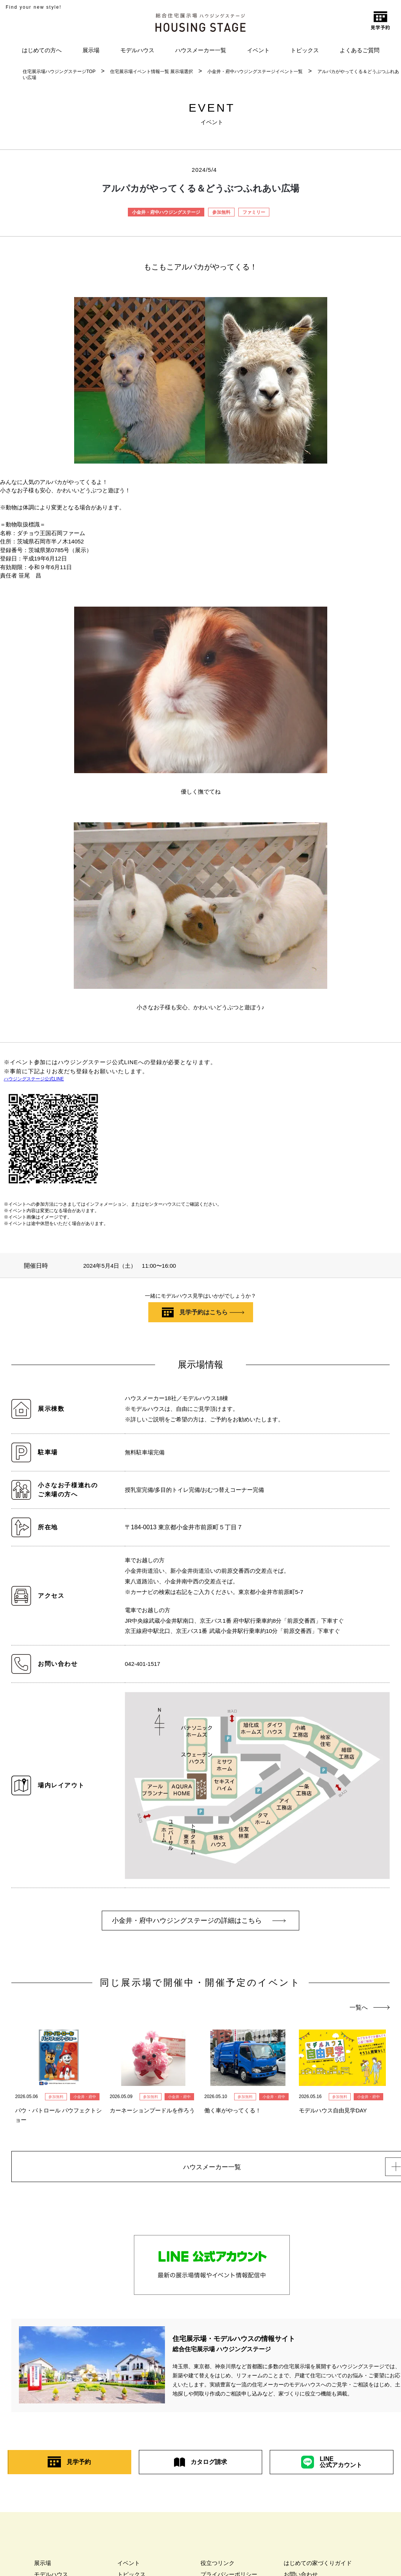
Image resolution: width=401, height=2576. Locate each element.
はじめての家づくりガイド (318, 2565)
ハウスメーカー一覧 (200, 50)
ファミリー (253, 212)
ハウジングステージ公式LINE (34, 1079)
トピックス (305, 50)
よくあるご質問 (359, 50)
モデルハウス (137, 50)
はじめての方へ (42, 50)
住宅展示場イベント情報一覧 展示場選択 (151, 71)
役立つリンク (218, 2565)
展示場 (90, 50)
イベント (258, 50)
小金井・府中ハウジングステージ (166, 212)
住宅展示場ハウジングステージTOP (59, 71)
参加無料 (221, 212)
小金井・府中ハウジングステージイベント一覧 (255, 71)
